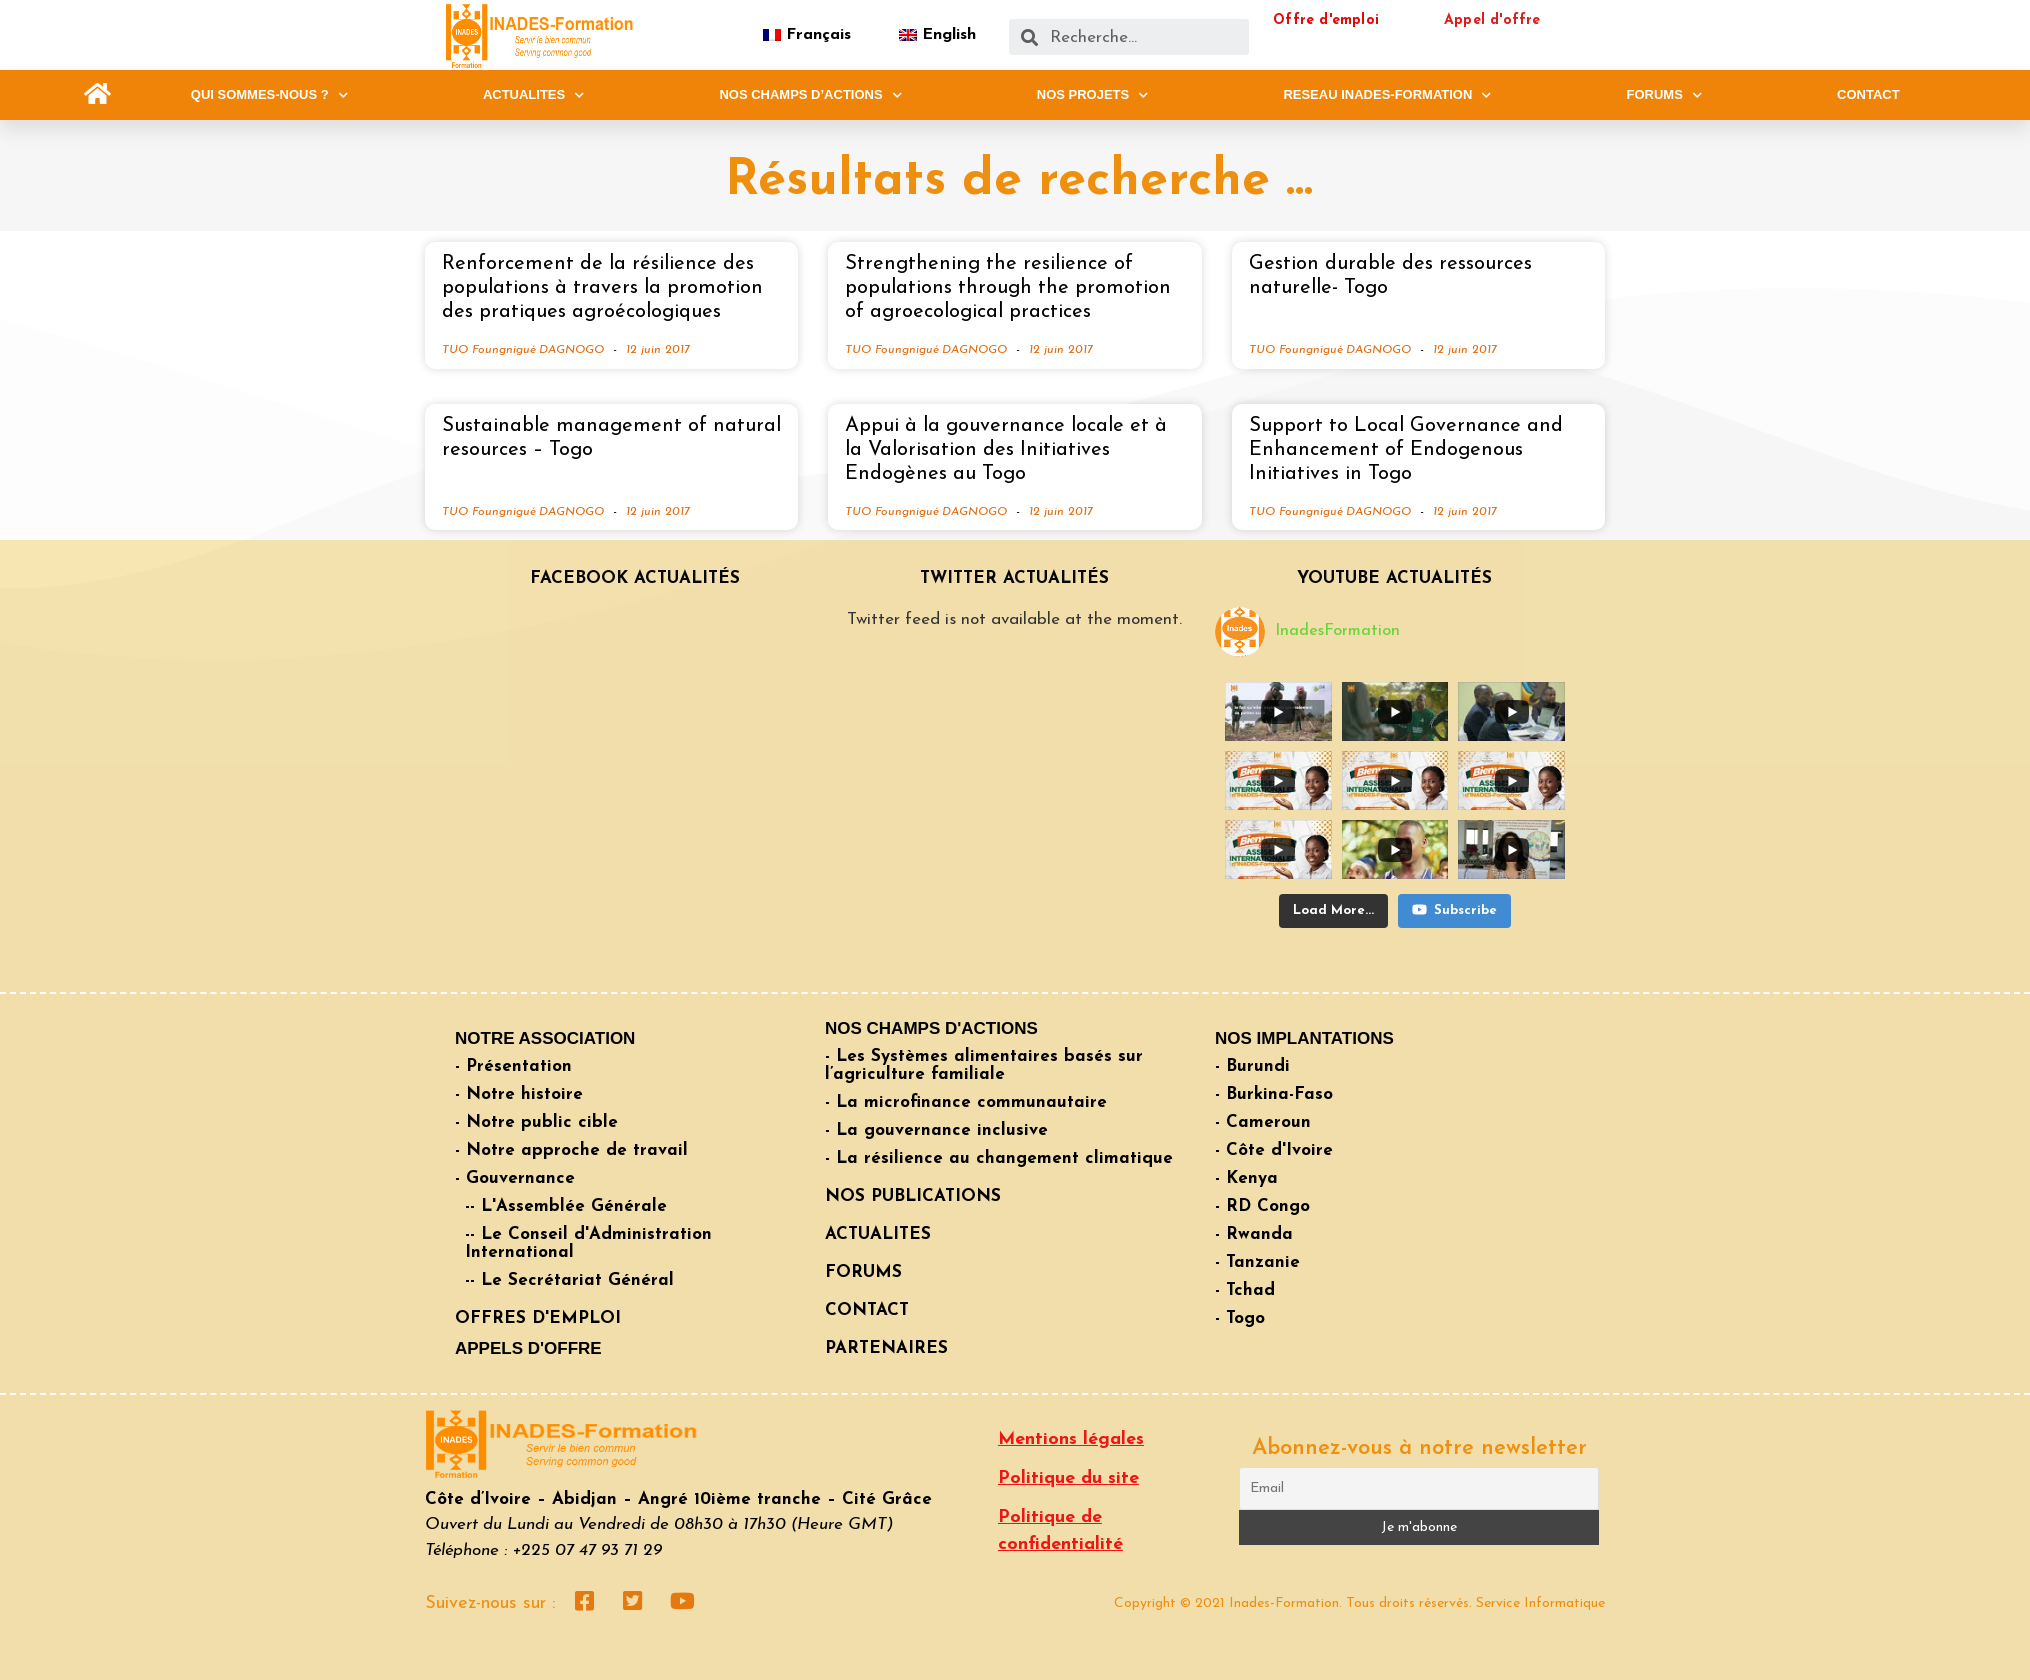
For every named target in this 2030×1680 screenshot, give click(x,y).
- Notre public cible (536, 1122)
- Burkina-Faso (1274, 1094)
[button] (97, 94)
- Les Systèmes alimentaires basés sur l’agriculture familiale (984, 1065)
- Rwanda (1254, 1234)
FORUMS (1664, 95)
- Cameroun (1263, 1122)
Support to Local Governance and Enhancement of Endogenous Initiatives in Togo (1406, 450)
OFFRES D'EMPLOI (538, 1318)
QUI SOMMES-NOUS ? (269, 95)
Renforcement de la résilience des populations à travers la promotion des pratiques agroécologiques (602, 288)
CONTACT (1868, 94)
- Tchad (1245, 1290)
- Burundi (1252, 1066)
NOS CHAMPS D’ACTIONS (810, 95)
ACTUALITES (533, 95)
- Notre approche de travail (571, 1150)
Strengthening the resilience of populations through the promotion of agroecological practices (1008, 288)
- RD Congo (1262, 1206)
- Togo (1240, 1318)
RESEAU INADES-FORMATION (1387, 95)
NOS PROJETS (1092, 95)
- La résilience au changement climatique (999, 1158)
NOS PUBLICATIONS (913, 1196)
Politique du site (1068, 1478)
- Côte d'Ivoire (1274, 1150)
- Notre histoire (519, 1094)
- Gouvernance (515, 1178)
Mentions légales (1071, 1439)
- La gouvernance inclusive (936, 1130)
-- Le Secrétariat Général (569, 1280)
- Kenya (1246, 1178)
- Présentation (513, 1066)
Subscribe (1454, 909)
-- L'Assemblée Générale (566, 1206)
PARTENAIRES (886, 1348)
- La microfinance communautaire (966, 1102)
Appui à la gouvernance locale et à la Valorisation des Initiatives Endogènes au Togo (1006, 450)
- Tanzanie (1257, 1262)
